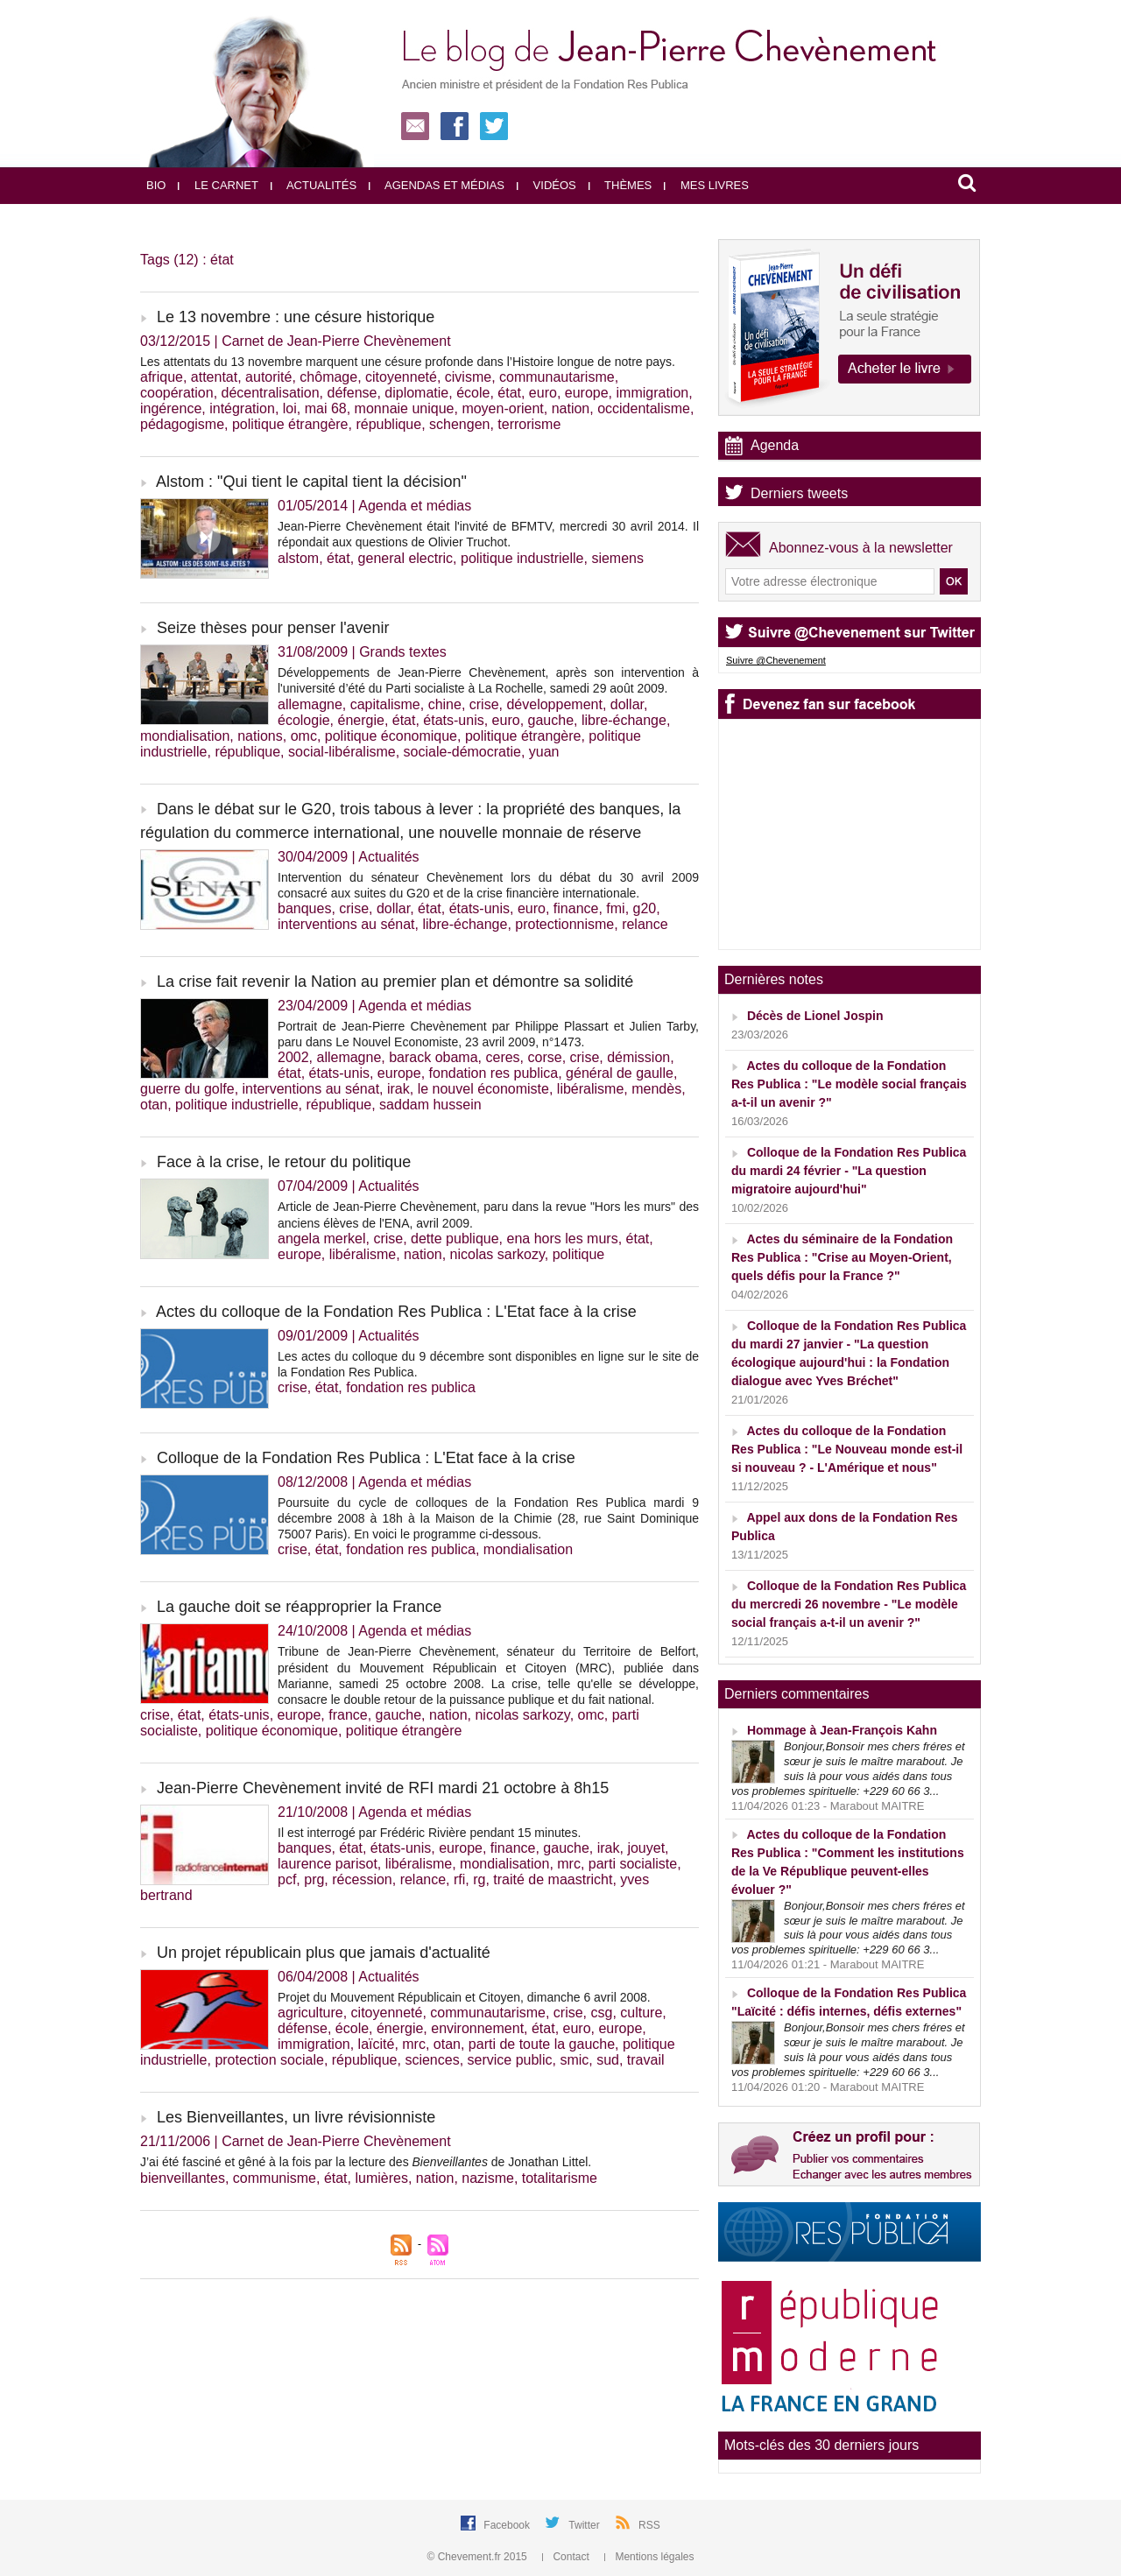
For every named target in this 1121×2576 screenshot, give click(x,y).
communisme (274, 2178)
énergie (361, 720)
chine (445, 704)
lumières (381, 2178)
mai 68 (326, 408)
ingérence (170, 408)
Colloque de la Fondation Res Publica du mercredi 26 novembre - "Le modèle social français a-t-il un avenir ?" (848, 1604)
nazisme (488, 2178)
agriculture (310, 2012)
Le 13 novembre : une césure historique (295, 317)
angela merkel (322, 1238)
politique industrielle (522, 558)
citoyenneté (401, 377)
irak (398, 1088)
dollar (627, 704)
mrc (569, 1863)
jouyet (646, 1848)
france (347, 1714)
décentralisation (271, 392)
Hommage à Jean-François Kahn (842, 1730)
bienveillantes (182, 2178)
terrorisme (528, 424)
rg (479, 1879)
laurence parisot (327, 1863)
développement (554, 704)
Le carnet (218, 185)
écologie (304, 720)
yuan (544, 751)
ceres (502, 1057)
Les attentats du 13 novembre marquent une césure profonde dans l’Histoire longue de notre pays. (407, 362)
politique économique (391, 735)
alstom (298, 558)
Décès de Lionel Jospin (815, 1016)
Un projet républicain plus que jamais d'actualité (323, 1952)
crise (484, 704)
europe (587, 392)
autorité (268, 377)
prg (314, 1879)
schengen (459, 424)
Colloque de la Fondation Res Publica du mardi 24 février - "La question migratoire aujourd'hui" (848, 1170)
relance (644, 924)
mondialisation (184, 735)
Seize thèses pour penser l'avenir (273, 628)
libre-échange (624, 720)
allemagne (310, 704)
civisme (468, 377)
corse (545, 1057)
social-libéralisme (342, 751)
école (473, 392)
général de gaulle (619, 1073)
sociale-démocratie (462, 751)
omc (304, 735)
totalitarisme (559, 2178)
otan (153, 1104)
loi (290, 408)
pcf (287, 1879)
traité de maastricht (552, 1879)
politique (579, 1254)
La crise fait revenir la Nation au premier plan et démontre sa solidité (395, 981)
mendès (656, 1088)
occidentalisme (643, 408)
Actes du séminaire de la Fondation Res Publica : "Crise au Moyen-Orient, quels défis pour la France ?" (842, 1257)
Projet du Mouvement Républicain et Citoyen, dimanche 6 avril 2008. (464, 1997)
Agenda (775, 445)
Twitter (585, 2525)
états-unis (453, 720)
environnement (477, 2028)
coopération (177, 392)
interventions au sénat (346, 924)
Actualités (313, 185)
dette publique (455, 1238)
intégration (242, 408)
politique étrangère (290, 424)
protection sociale (269, 2059)
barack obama (433, 1057)
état (509, 392)
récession (361, 1879)
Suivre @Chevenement (776, 660)
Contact (567, 2557)
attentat (214, 377)
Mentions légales (649, 2557)
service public (510, 2059)
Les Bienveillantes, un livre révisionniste (296, 2117)
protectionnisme (564, 924)
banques (304, 908)
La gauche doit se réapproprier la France (299, 1606)
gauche (551, 720)
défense (352, 392)
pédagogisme (182, 424)
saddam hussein (430, 1104)
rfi (459, 1879)
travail (646, 2059)
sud (607, 2059)
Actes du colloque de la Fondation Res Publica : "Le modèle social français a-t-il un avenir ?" (849, 1084)
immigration (653, 392)
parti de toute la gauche (542, 2044)
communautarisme (557, 377)
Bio (156, 185)
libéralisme (590, 1088)
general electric (406, 558)
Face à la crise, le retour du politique (284, 1162)
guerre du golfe (187, 1088)
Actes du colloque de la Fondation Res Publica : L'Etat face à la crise (396, 1311)
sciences (432, 2059)
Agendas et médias (436, 185)
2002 (293, 1057)
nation (571, 408)
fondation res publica (494, 1073)
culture (641, 2012)
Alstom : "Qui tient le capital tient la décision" (311, 481)
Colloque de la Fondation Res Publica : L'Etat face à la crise (366, 1458)
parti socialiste (633, 1863)
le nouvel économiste (483, 1088)
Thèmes (620, 185)
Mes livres (706, 185)
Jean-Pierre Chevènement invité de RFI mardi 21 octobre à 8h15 (383, 1788)
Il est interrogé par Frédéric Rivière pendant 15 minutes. (429, 1833)
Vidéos (546, 185)
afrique (161, 377)
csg (602, 2012)
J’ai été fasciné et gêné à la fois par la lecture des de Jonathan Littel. (365, 2162)
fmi (615, 908)
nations (260, 735)
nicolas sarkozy (497, 1254)
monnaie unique (405, 408)
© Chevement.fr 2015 (479, 2557)
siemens (617, 558)
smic (574, 2059)
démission (638, 1057)
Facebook (507, 2525)
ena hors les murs (561, 1238)
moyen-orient (502, 408)
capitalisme (385, 704)
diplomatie (416, 392)
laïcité (376, 2044)
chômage (328, 377)
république (388, 424)
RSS (649, 2525)
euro (543, 392)
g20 (645, 908)
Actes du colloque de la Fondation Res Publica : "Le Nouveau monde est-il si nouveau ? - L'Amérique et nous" (846, 1449)
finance (576, 908)
